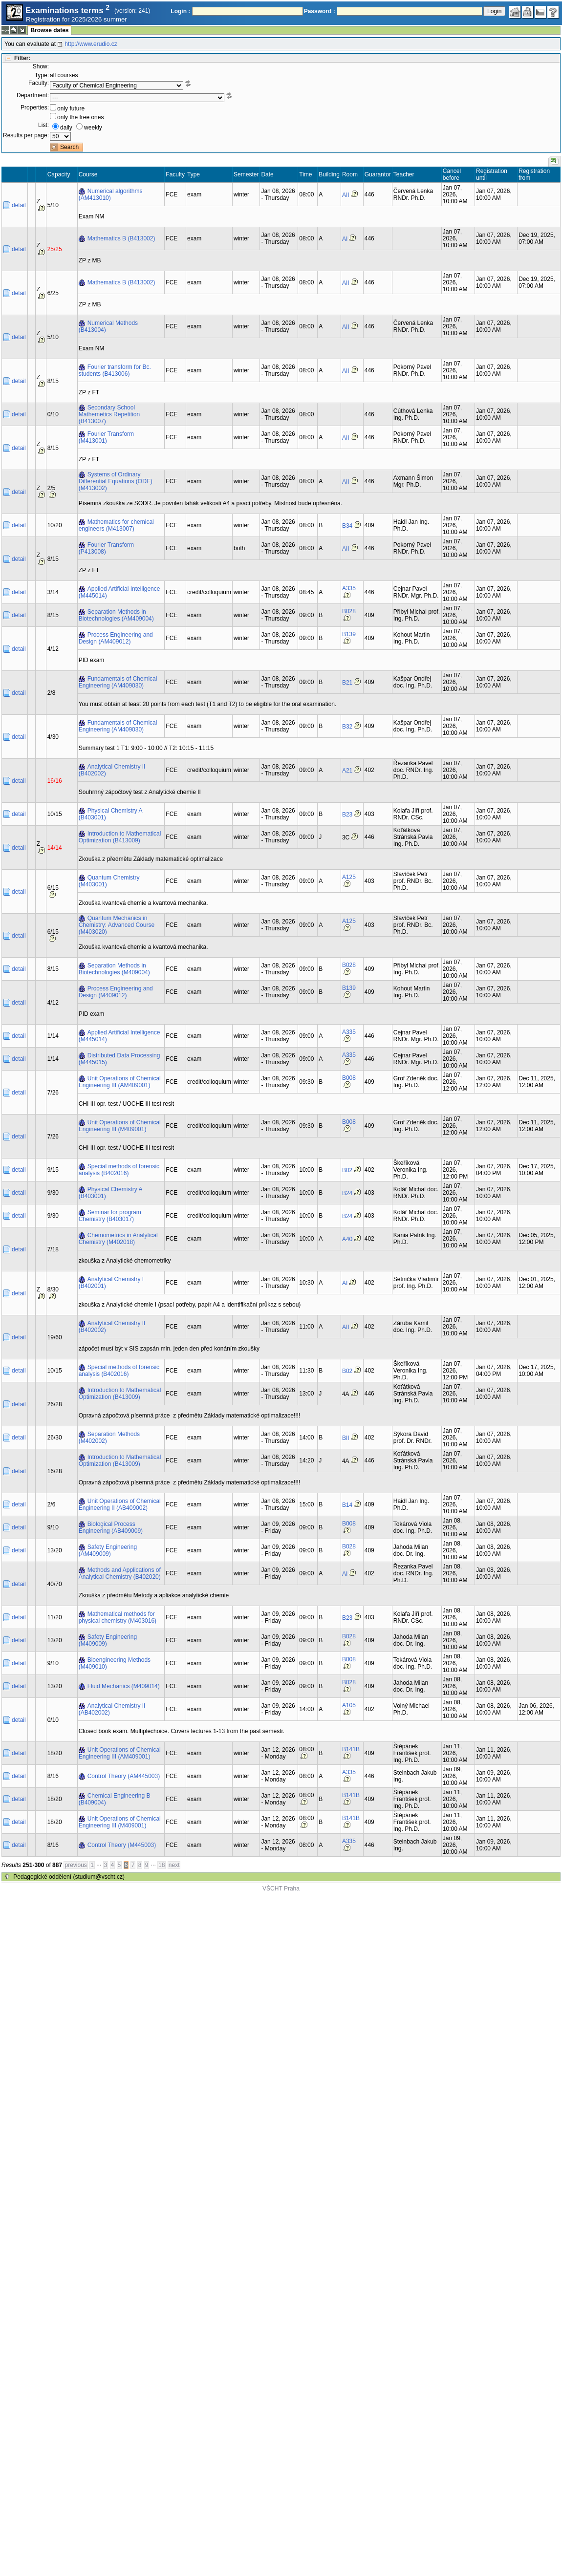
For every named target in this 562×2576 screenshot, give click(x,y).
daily (66, 127)
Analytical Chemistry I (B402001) (111, 1282)
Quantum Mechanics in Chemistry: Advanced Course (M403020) (116, 925)
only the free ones (80, 117)
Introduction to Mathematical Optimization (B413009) (120, 837)
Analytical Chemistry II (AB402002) (112, 1709)
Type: (42, 75)
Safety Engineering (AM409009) (108, 1550)
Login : (180, 11)
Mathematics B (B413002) (121, 238)
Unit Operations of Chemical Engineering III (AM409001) (120, 1082)
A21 (347, 770)
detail (19, 205)
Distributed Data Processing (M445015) (119, 1059)
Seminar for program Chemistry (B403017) (110, 1216)
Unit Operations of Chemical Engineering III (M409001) (120, 1126)
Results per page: (26, 135)
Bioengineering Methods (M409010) (115, 1663)
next (174, 1865)
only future (71, 108)
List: (43, 125)
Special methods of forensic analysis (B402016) (119, 1170)
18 (161, 1865)
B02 (347, 1170)
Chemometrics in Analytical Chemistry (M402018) (118, 1238)
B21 (347, 682)
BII (345, 1438)
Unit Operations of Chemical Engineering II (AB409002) (120, 1504)
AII (345, 195)
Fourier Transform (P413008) (106, 548)
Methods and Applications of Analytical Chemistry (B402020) (120, 1573)
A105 (349, 1705)
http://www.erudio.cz (91, 44)
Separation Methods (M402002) (109, 1437)
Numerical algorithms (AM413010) (111, 194)
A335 (349, 588)
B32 (347, 726)
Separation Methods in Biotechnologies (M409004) (114, 969)
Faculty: (38, 83)
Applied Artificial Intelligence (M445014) (119, 592)
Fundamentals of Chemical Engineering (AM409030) (118, 682)
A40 (347, 1239)
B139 (349, 634)
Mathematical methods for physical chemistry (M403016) (117, 1617)
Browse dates (49, 30)
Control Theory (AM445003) (123, 1776)
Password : (319, 11)
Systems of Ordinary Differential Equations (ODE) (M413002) (115, 481)
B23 (347, 814)
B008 (349, 1077)
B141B (351, 1749)
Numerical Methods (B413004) (108, 326)
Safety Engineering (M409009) (108, 1640)
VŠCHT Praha (281, 1888)
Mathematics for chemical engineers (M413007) (116, 525)
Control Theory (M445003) (121, 1845)
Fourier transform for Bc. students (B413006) (115, 370)
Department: (33, 95)
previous (75, 1865)
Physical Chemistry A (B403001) (111, 814)
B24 (347, 1193)
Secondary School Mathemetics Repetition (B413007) (109, 414)
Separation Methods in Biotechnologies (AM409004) (116, 615)
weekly (93, 127)
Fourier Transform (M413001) (106, 437)
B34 (347, 525)
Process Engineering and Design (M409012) (116, 992)
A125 (349, 877)
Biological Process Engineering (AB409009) (111, 1527)
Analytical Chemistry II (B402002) (112, 770)
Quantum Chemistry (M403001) (109, 881)
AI (344, 239)
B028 (349, 611)
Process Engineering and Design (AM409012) (116, 638)
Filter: (22, 58)
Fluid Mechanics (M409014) (123, 1686)
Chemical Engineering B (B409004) (115, 1799)
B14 (347, 1505)
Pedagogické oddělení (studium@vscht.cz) (69, 1876)
